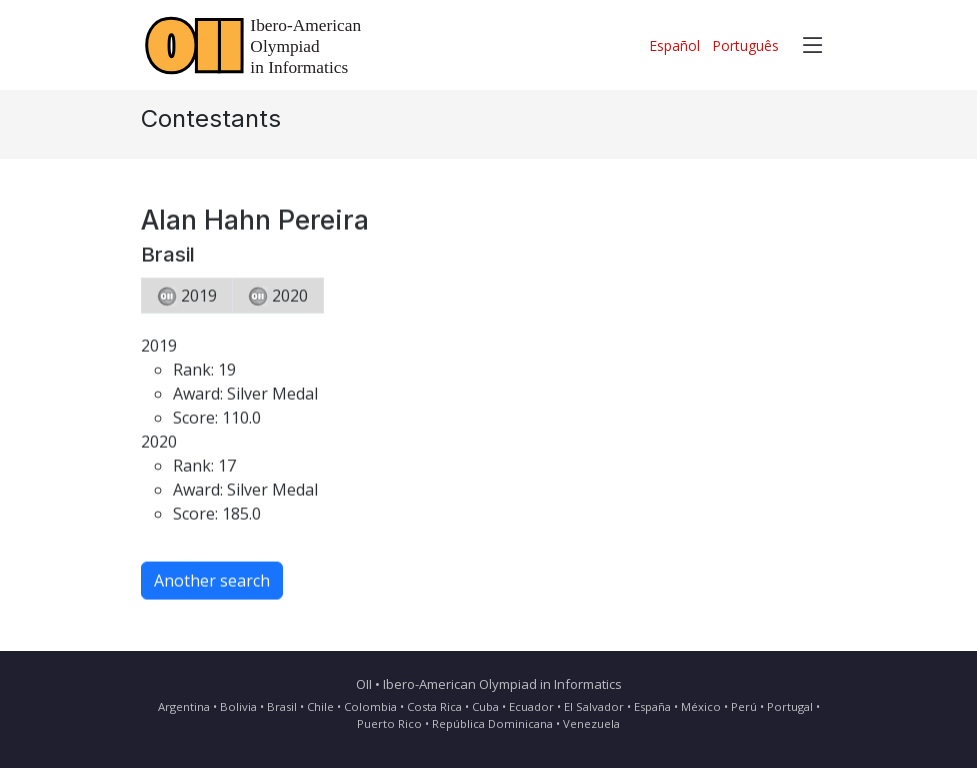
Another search (212, 585)
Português (745, 45)
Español (674, 45)
